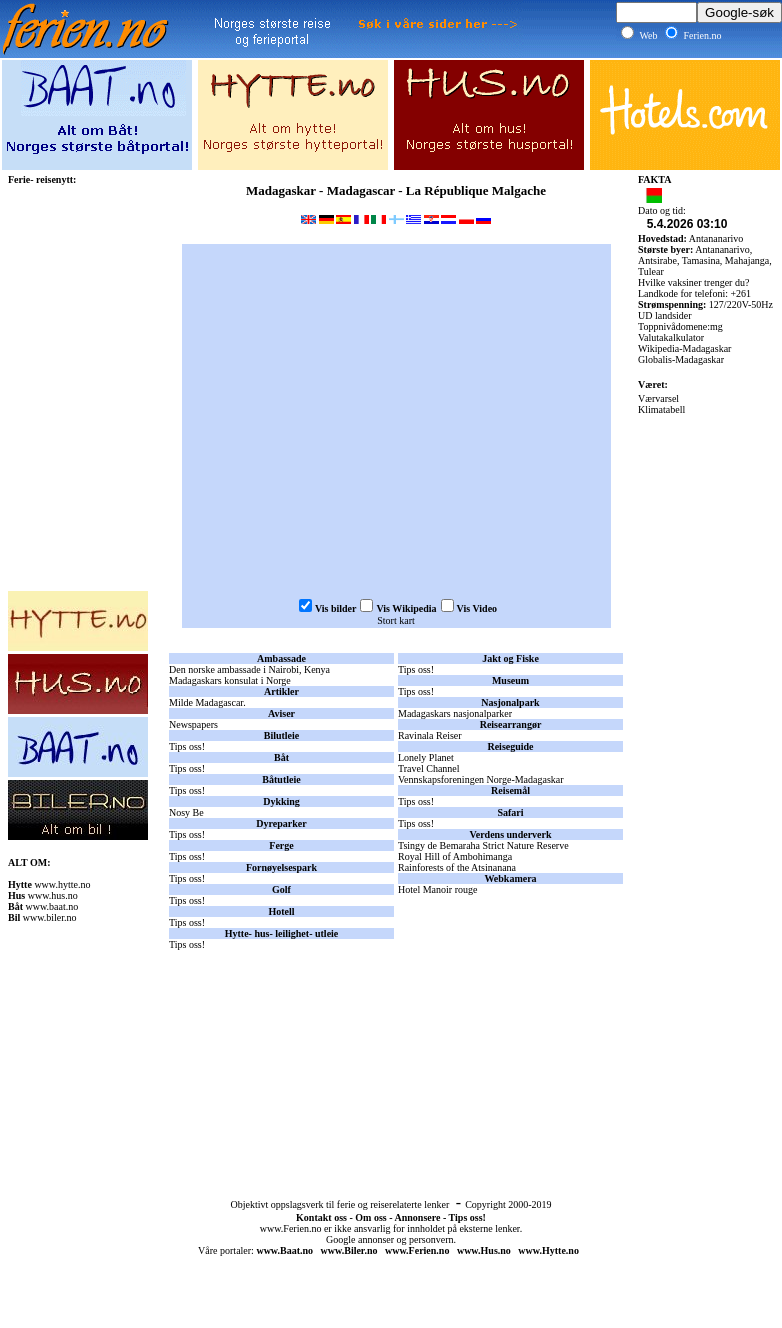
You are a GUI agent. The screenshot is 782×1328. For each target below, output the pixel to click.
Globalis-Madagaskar (681, 359)
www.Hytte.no (548, 1250)
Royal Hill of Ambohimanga (455, 856)
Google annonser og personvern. (391, 1239)
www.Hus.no (484, 1250)
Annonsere (417, 1217)
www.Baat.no (284, 1250)
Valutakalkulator (671, 337)
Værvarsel (658, 398)
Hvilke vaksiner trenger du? (693, 282)
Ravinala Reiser (430, 735)
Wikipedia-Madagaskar (684, 348)
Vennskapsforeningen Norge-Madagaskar (481, 779)
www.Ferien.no (291, 1228)
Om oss (370, 1217)
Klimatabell (661, 409)
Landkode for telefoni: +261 (694, 293)
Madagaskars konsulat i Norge (230, 680)
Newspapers (193, 724)
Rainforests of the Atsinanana (457, 867)
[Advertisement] (396, 1037)
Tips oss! (188, 746)
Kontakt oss (321, 1217)
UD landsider (665, 315)
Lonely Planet (426, 757)
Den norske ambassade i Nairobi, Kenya (249, 669)
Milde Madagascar (206, 702)
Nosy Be (186, 812)
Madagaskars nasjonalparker (455, 713)
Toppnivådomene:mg (680, 326)
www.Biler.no (349, 1250)
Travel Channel (429, 768)
